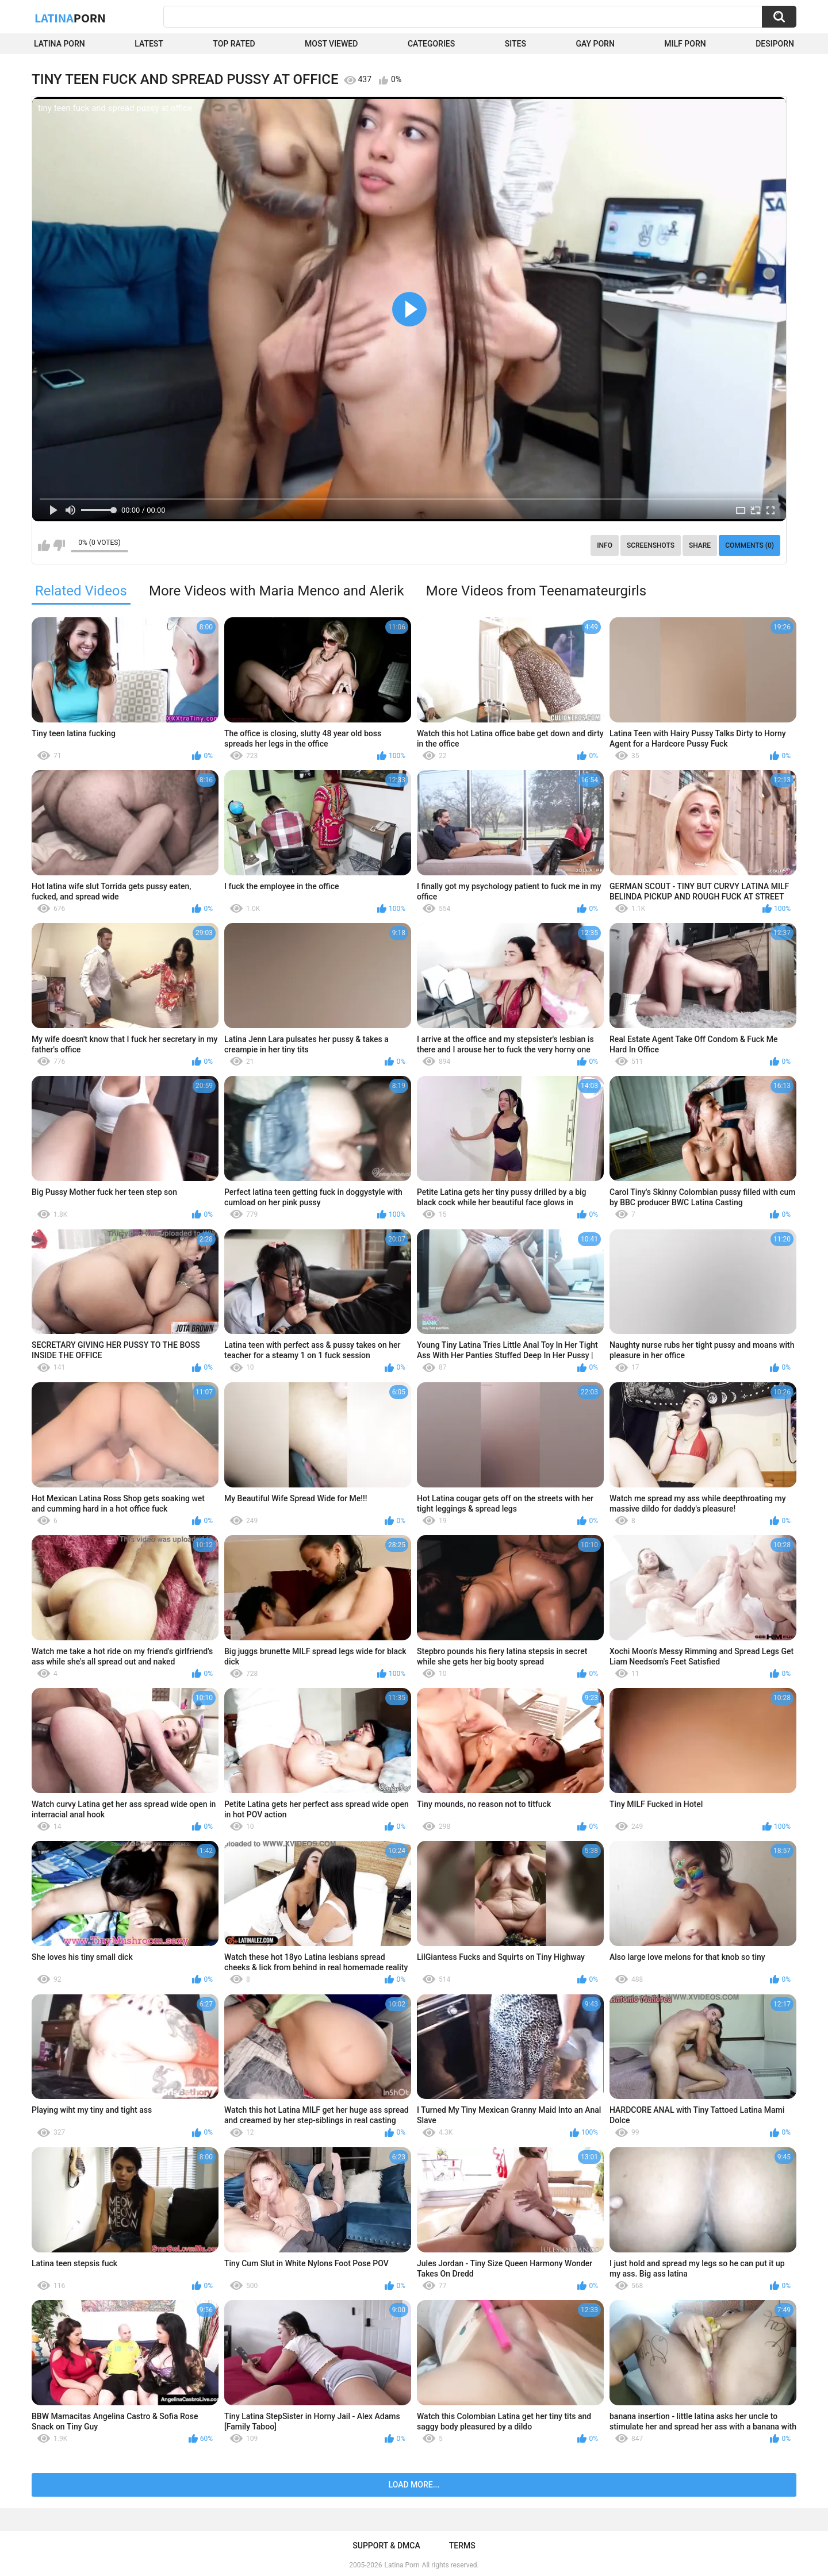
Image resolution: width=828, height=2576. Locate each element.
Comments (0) (749, 545)
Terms (462, 2545)
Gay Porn (595, 43)
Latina (70, 18)
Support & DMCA (386, 2545)
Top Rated (234, 43)
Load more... (414, 2484)
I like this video (44, 545)
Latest (149, 43)
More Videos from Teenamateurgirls (536, 591)
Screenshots (650, 545)
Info (604, 545)
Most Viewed (331, 43)
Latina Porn (59, 43)
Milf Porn (685, 43)
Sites (515, 43)
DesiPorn (775, 43)
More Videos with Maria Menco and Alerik (276, 591)
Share (700, 545)
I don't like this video (59, 545)
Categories (431, 43)
